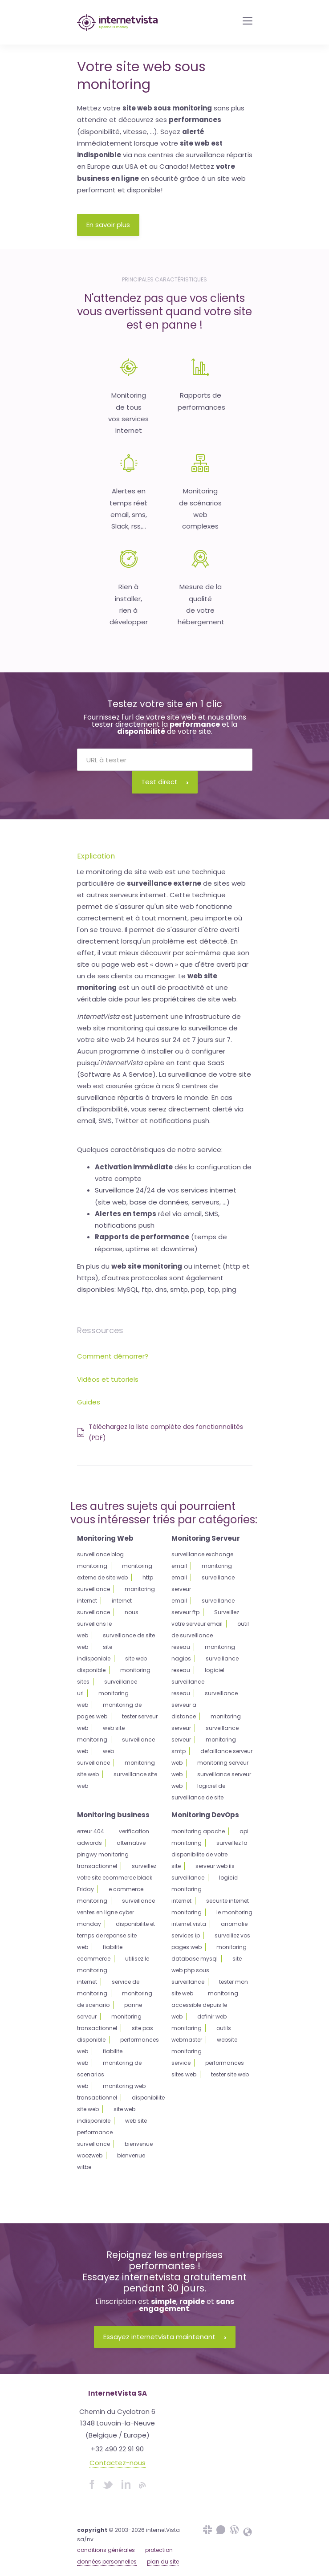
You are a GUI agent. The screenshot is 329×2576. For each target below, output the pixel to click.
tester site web (230, 2074)
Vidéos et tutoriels (107, 1379)
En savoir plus (108, 224)
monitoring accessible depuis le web (204, 2005)
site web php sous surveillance (206, 1970)
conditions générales (106, 2550)
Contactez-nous (117, 2462)
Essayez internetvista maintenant (164, 2336)
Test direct (164, 781)
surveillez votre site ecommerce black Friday (116, 1877)
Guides (88, 1402)
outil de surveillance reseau (210, 1635)
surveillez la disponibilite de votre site (209, 1854)
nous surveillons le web (107, 1623)
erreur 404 (90, 1831)
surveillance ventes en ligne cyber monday (116, 1912)
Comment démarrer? (112, 1356)
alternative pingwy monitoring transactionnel (111, 1854)
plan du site (163, 2561)
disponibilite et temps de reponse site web (116, 1935)
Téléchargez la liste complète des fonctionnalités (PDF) (160, 1432)
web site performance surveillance (112, 2132)
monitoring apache (198, 1831)
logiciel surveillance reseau (197, 1681)
